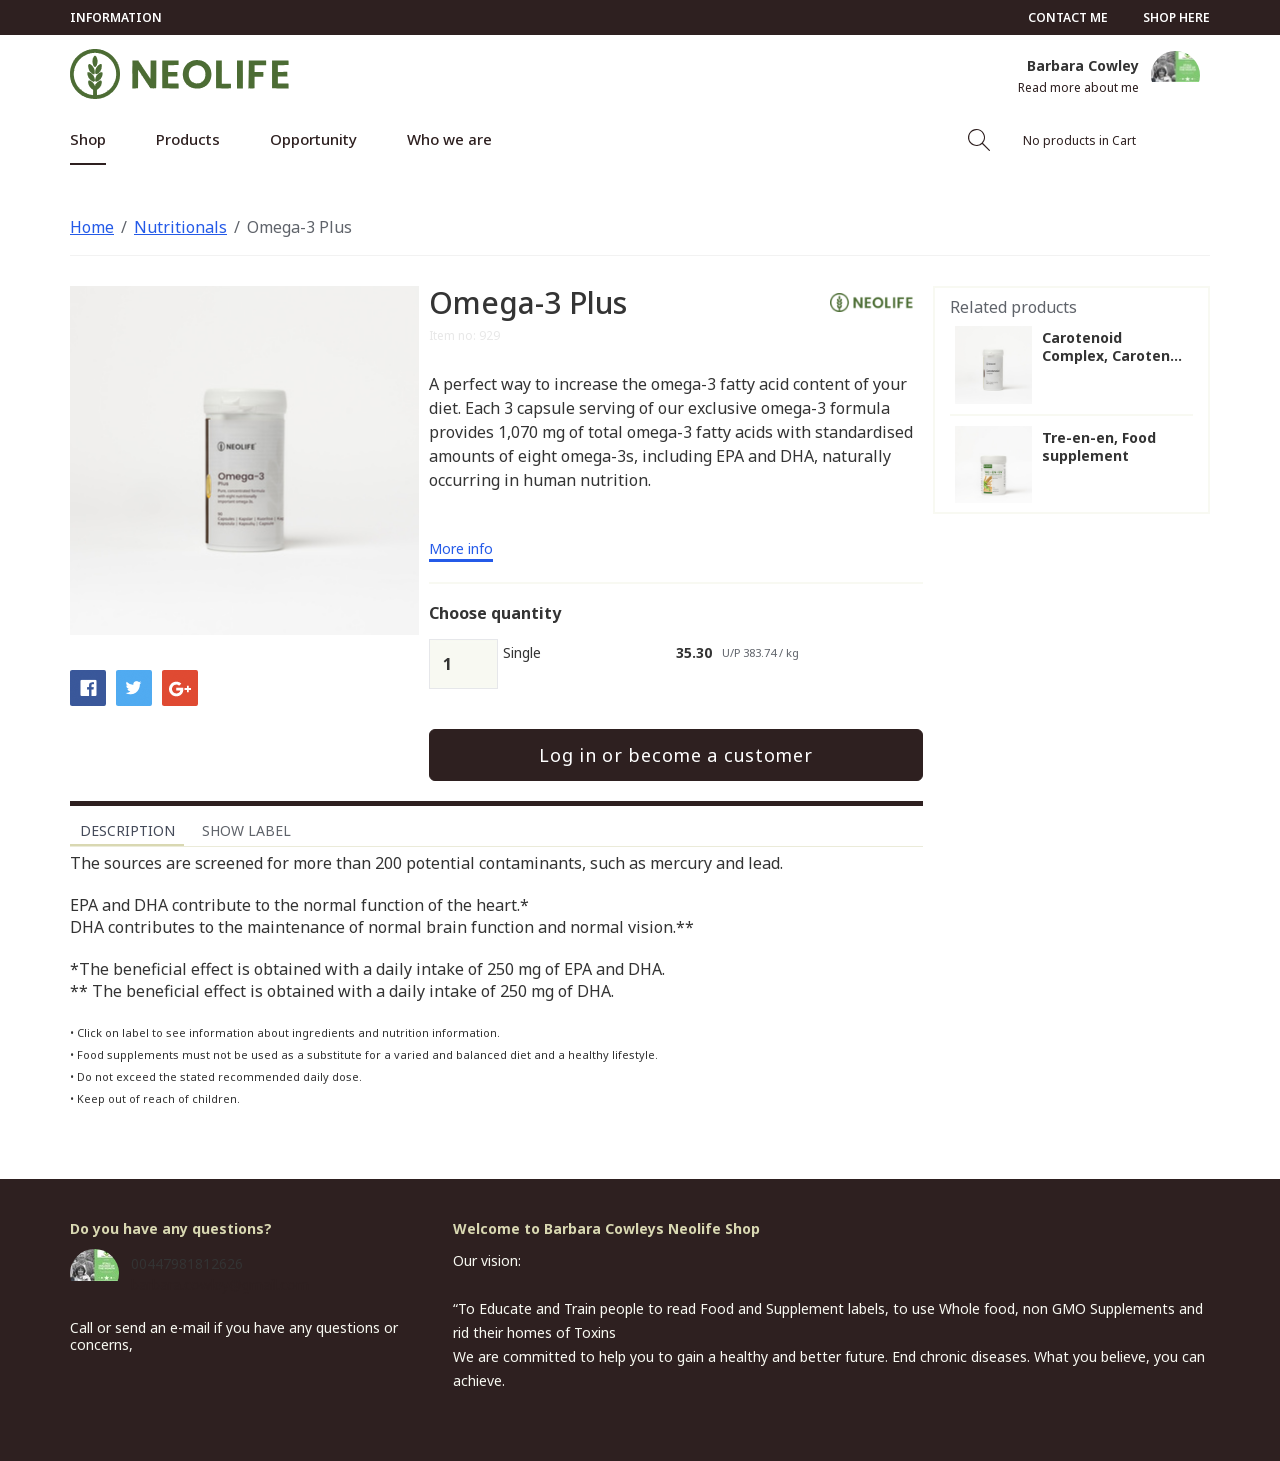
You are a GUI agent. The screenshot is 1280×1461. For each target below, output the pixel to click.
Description (127, 830)
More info (461, 550)
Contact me (1068, 17)
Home (92, 227)
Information (116, 17)
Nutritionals (180, 227)
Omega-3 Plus (299, 227)
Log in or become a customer (675, 755)
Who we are (449, 139)
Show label (246, 830)
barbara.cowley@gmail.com (220, 1284)
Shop (88, 139)
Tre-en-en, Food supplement (1099, 447)
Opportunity (313, 139)
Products (188, 139)
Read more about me (1078, 88)
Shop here (1176, 17)
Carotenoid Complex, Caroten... (1112, 347)
